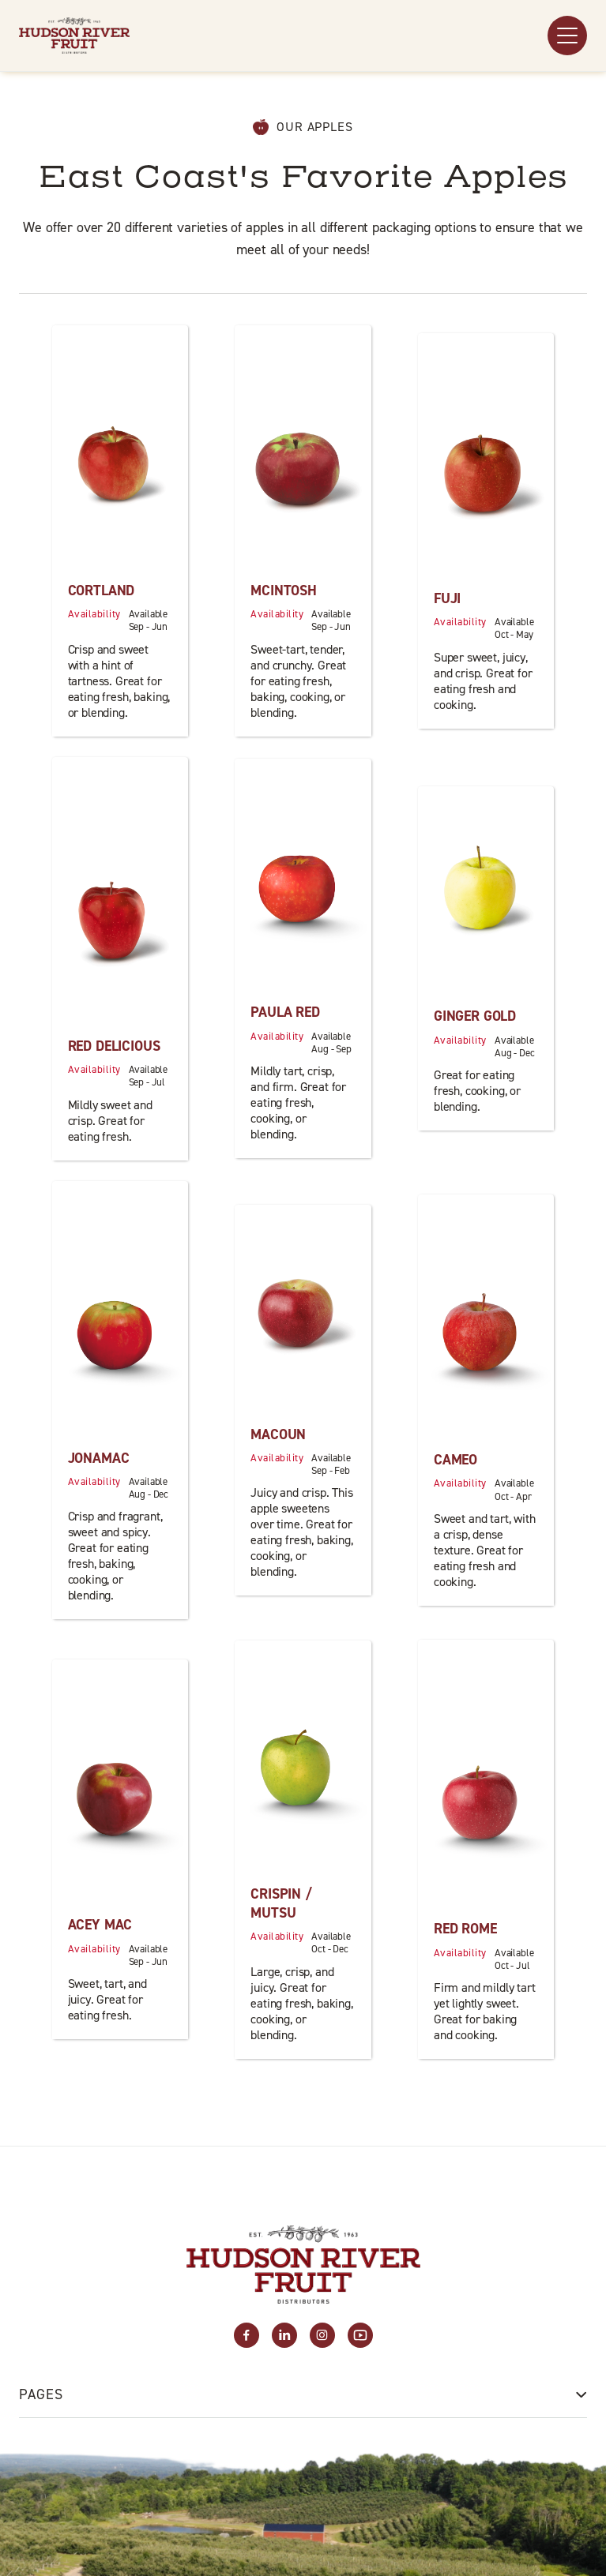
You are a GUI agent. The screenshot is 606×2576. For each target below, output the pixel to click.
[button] (567, 35)
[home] (74, 35)
